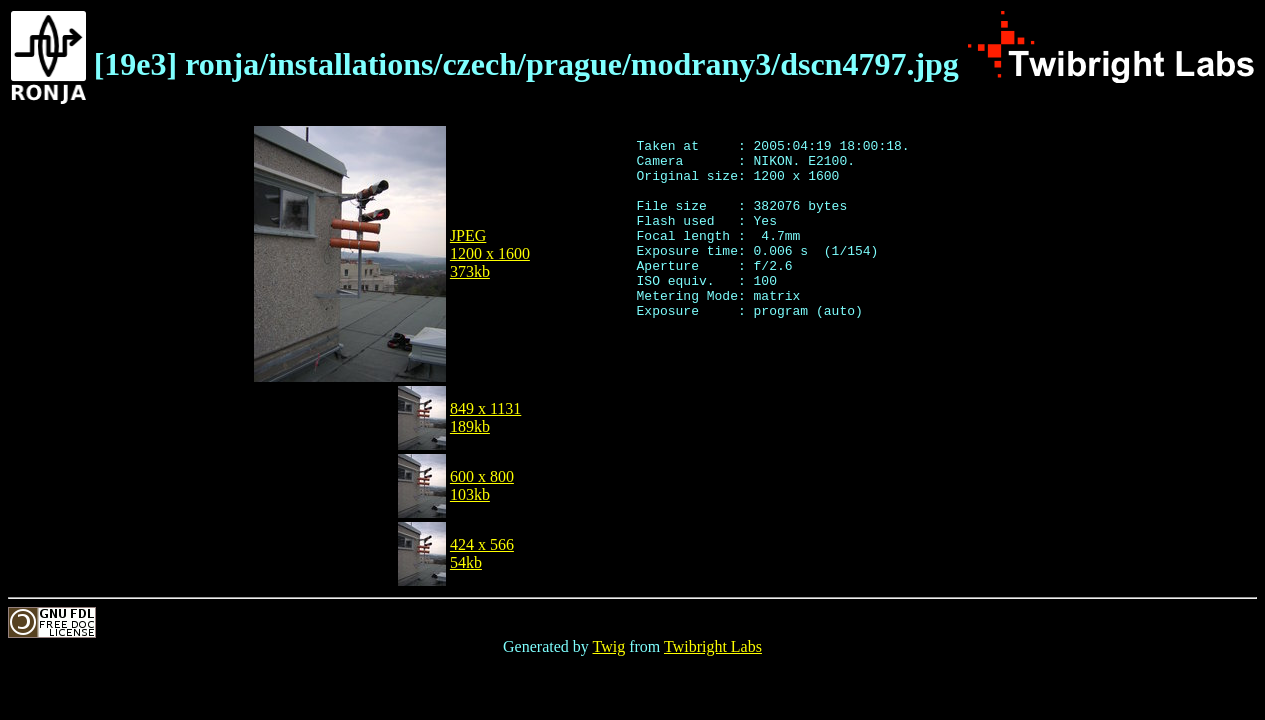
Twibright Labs (713, 646)
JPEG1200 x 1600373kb (490, 253)
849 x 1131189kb (485, 417)
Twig (609, 646)
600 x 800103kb (482, 485)
